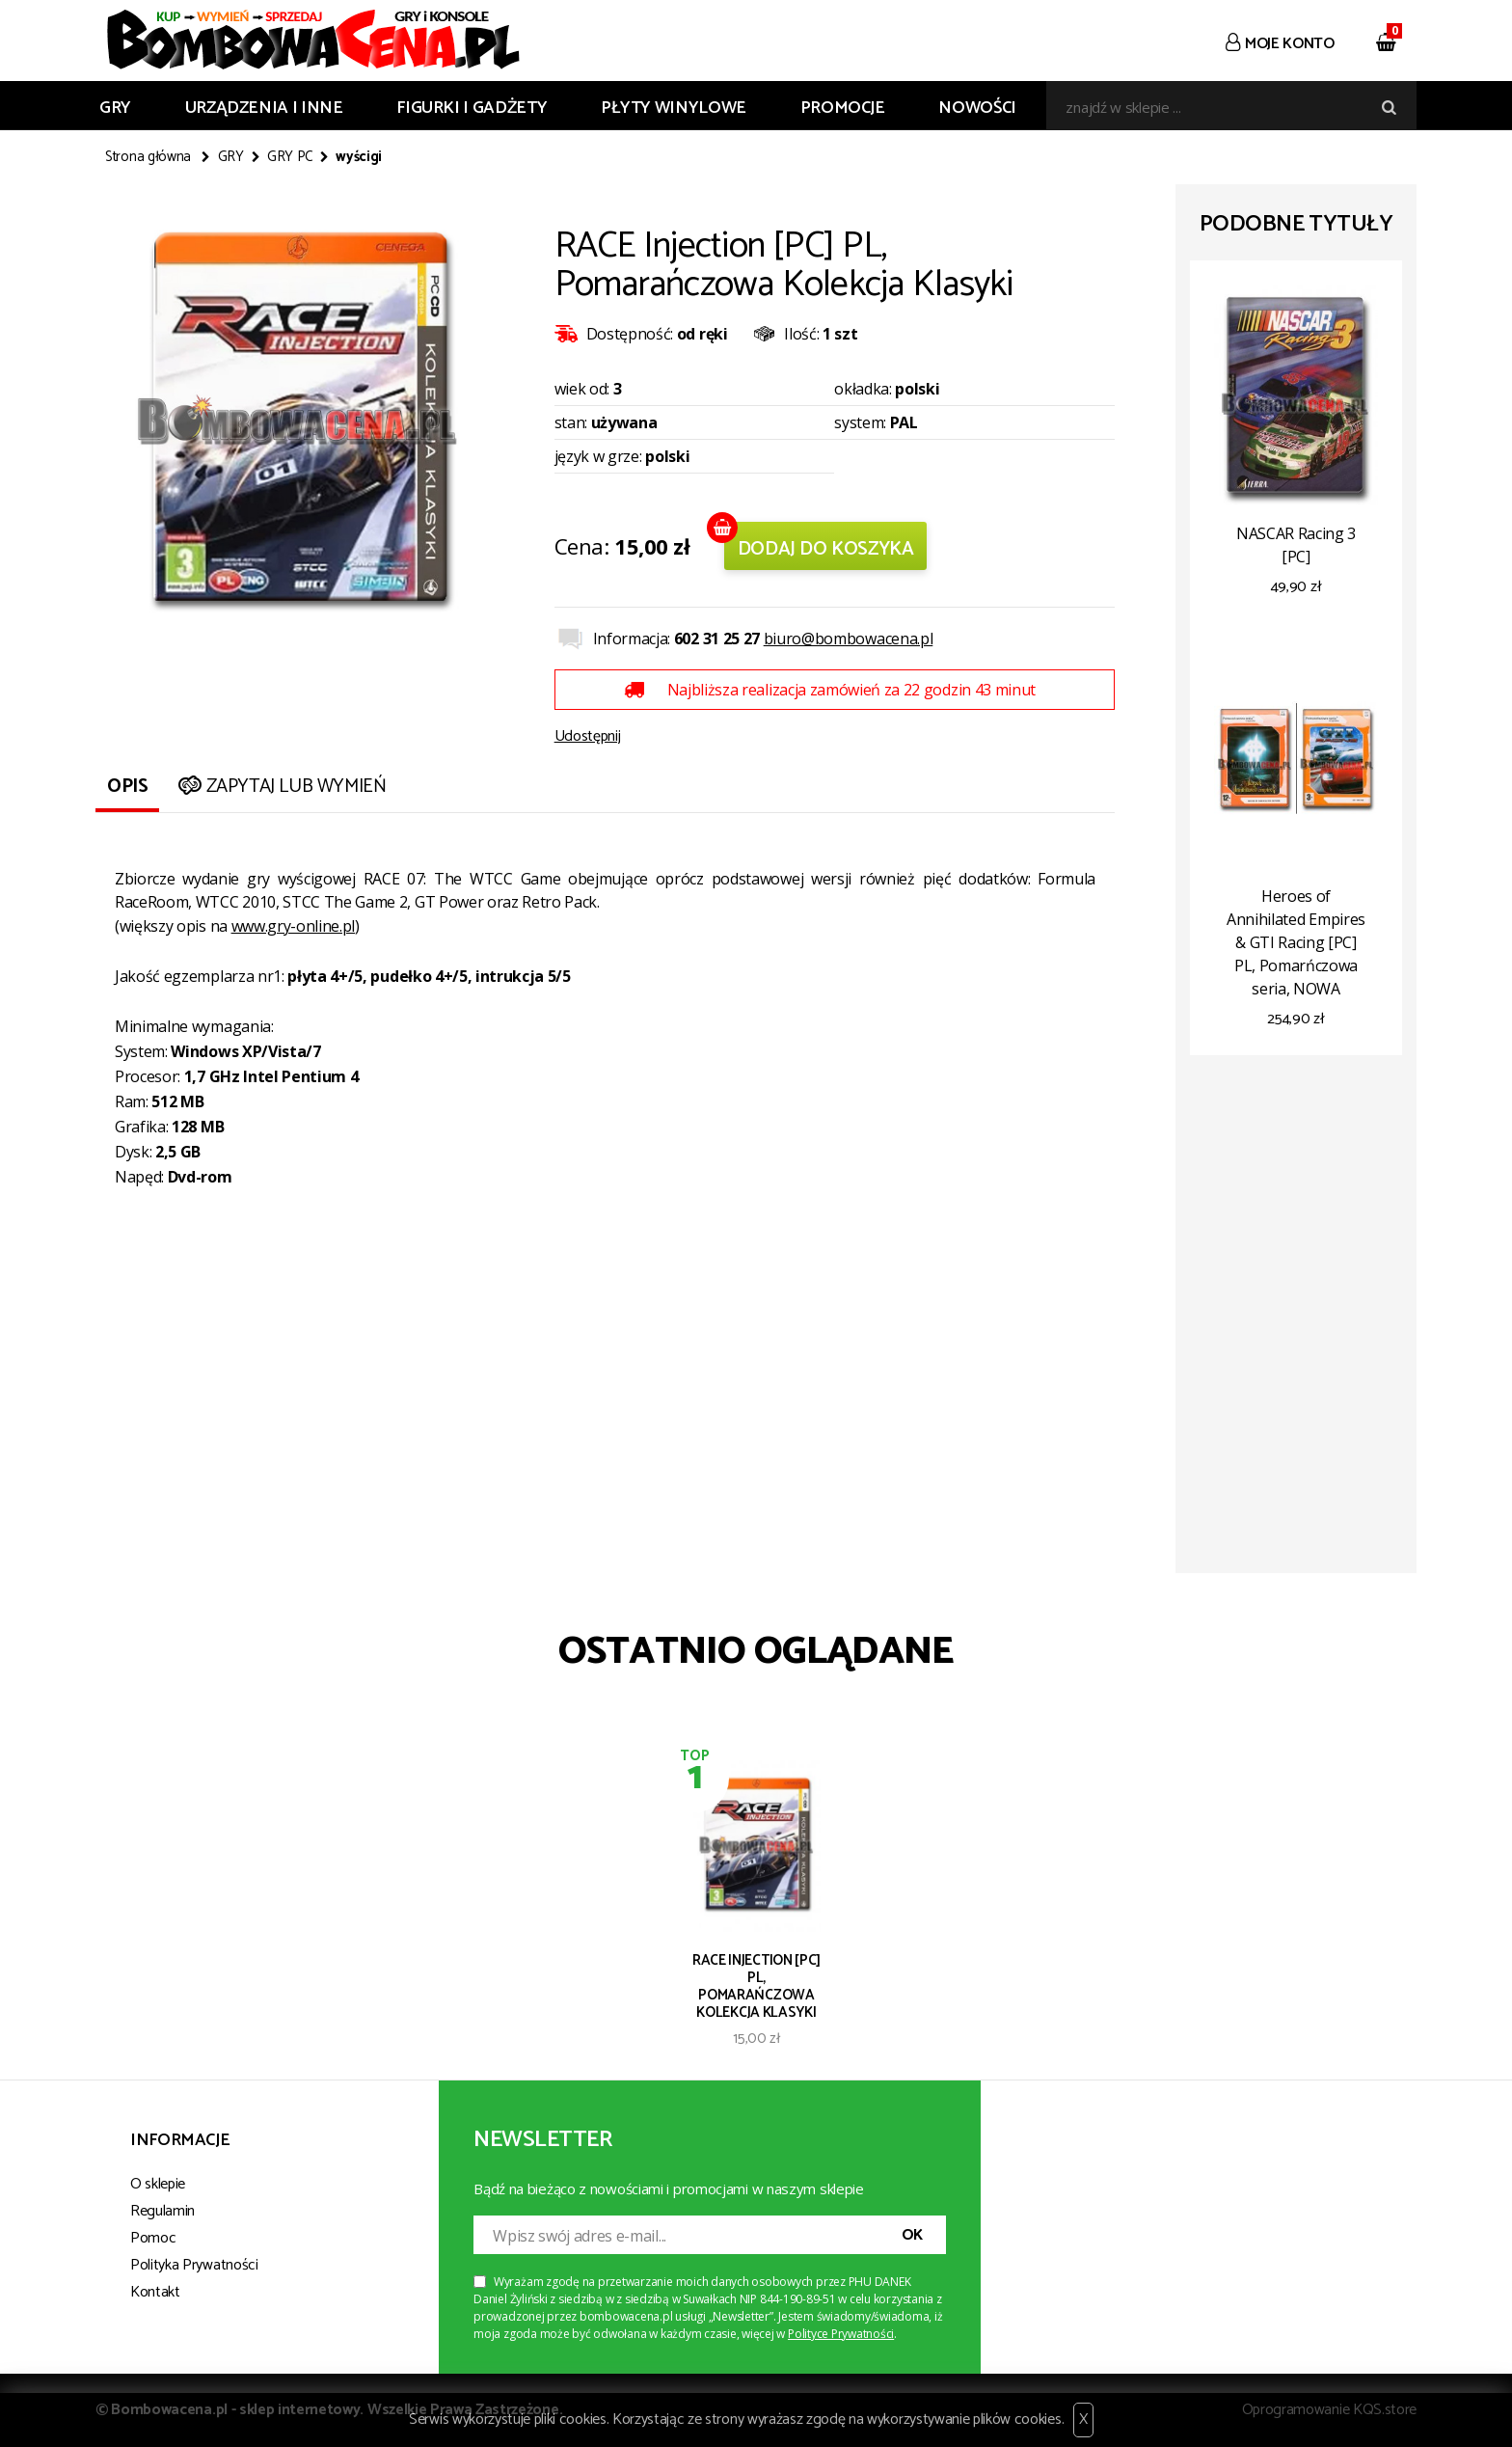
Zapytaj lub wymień (280, 786)
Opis (127, 786)
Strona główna (148, 157)
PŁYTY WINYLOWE (673, 108)
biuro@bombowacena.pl (848, 638)
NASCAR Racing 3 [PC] (1296, 545)
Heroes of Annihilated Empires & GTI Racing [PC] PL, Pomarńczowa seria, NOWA (1296, 942)
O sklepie (157, 2184)
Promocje (842, 108)
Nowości (976, 108)
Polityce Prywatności (841, 2333)
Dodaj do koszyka (826, 549)
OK (912, 2235)
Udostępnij (587, 736)
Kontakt (155, 2292)
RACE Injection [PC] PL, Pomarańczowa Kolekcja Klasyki (756, 1985)
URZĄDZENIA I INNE (264, 108)
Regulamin (162, 2211)
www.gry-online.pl (293, 926)
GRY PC (289, 157)
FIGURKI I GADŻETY (471, 108)
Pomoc (153, 2238)
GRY (115, 108)
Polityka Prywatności (194, 2265)
